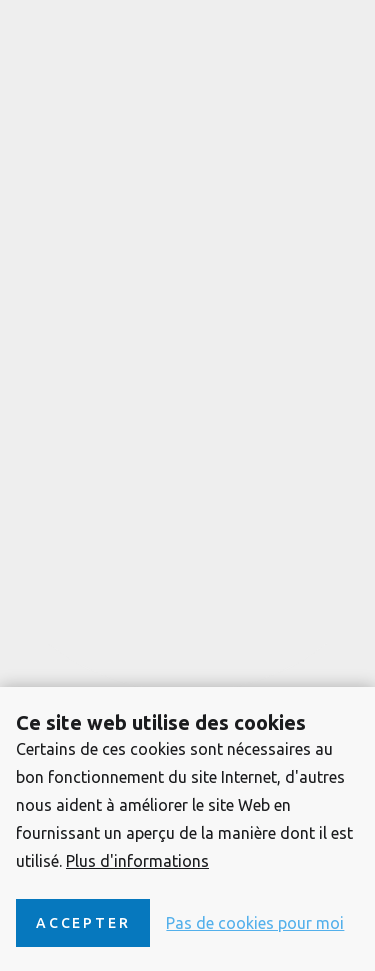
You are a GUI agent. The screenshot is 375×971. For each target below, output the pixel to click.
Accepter (83, 923)
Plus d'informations (137, 861)
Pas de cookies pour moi (255, 923)
